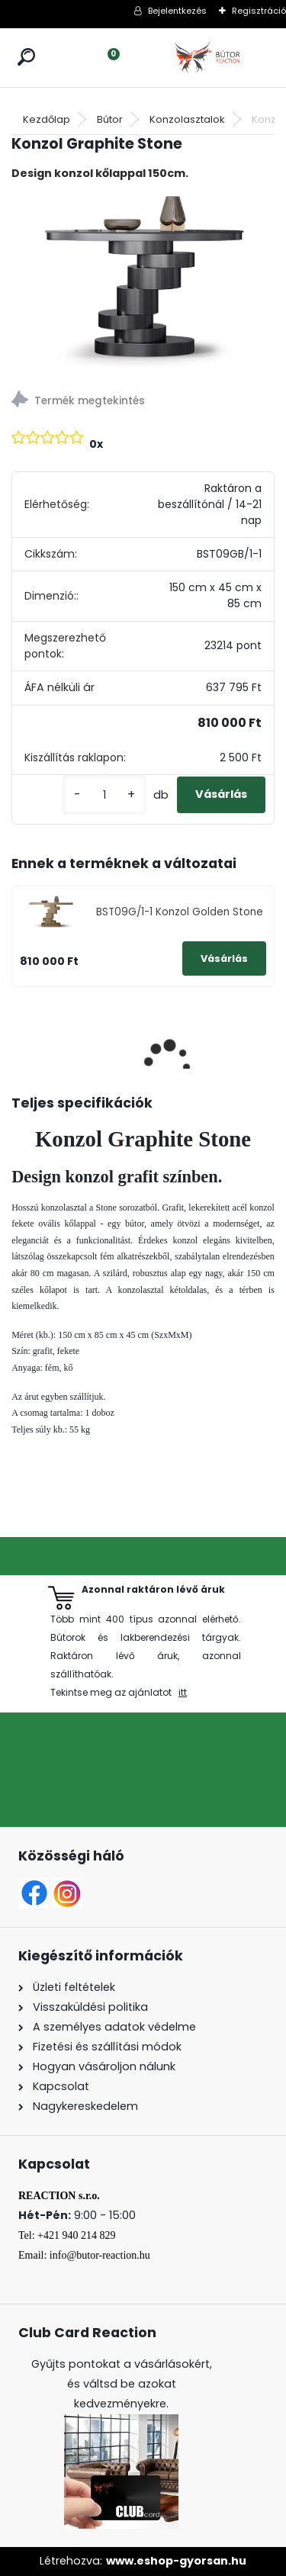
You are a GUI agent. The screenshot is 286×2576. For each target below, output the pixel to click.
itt (182, 1692)
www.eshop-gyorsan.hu (176, 2560)
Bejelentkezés (177, 11)
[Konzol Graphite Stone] (143, 280)
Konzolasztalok (187, 119)
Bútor (110, 119)
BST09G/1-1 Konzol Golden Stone (179, 912)
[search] (26, 57)
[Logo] (209, 57)
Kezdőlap (46, 119)
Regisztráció (259, 11)
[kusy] (104, 795)
